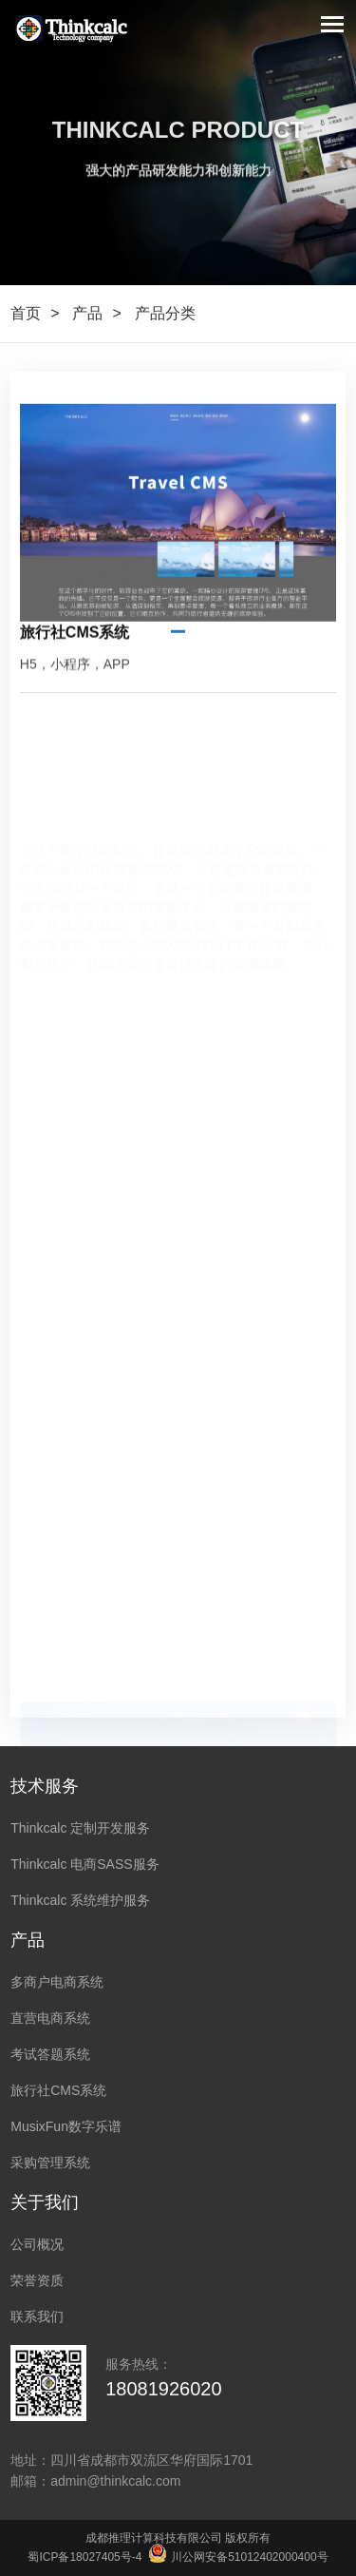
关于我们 (44, 2202)
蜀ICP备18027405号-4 (84, 2557)
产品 (87, 313)
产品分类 (165, 313)
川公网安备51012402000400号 (238, 2557)
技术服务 (44, 1786)
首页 (25, 313)
